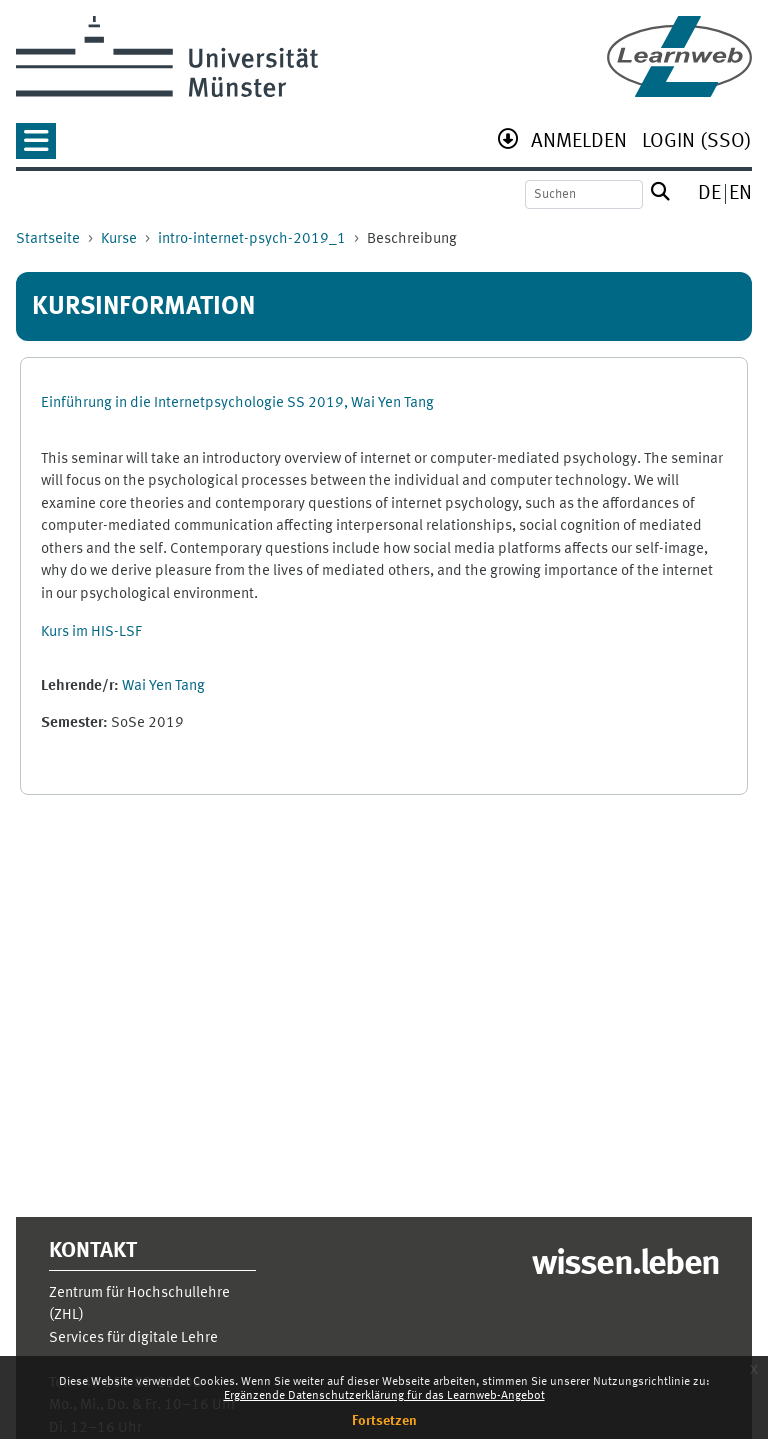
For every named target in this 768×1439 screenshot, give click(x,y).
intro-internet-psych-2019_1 (252, 239)
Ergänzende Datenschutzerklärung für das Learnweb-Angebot (384, 1396)
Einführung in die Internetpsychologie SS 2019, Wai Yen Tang (237, 403)
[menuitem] (579, 143)
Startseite (48, 239)
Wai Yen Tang (163, 686)
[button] (36, 147)
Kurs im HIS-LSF (91, 632)
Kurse (119, 239)
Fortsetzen (384, 1421)
